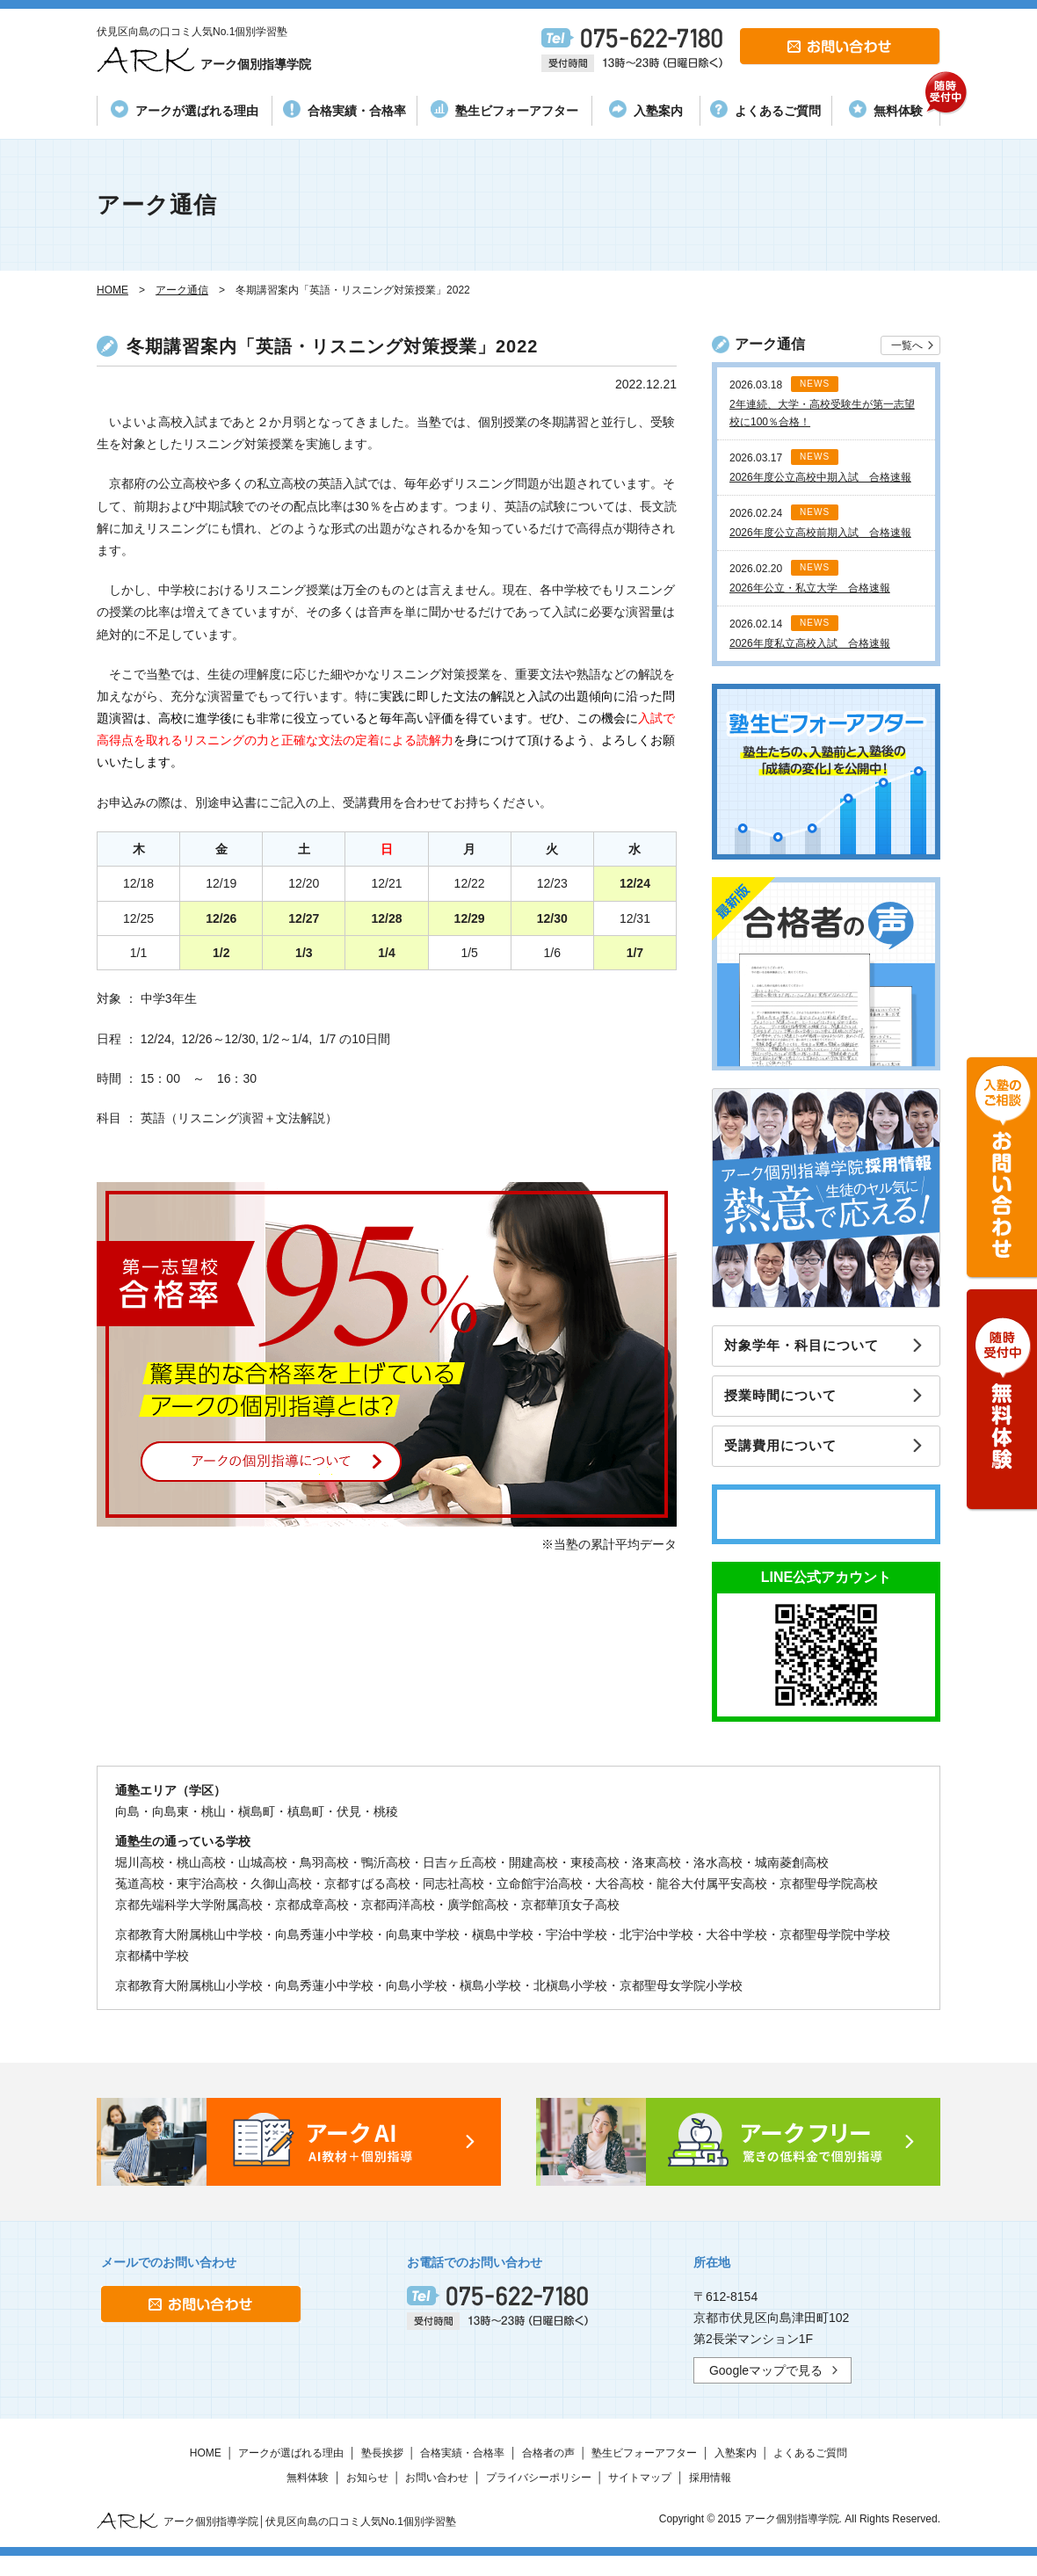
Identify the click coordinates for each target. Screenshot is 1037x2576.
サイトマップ (639, 2494)
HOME (205, 2470)
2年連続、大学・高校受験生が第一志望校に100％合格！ (822, 413)
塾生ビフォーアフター (504, 109)
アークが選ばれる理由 (184, 109)
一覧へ (907, 345)
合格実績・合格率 (344, 109)
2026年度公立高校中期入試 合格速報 (820, 477)
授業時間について (790, 1404)
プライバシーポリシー (538, 2494)
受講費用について (790, 1461)
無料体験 (894, 107)
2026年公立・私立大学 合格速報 (809, 588)
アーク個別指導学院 (231, 60)
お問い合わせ (436, 2494)
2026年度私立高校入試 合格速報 (809, 643)
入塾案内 (646, 109)
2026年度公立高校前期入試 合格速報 (820, 532)
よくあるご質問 (765, 109)
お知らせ (367, 2494)
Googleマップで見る (766, 2387)
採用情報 (710, 2494)
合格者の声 (548, 2470)
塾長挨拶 (382, 2470)
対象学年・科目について (812, 1348)
